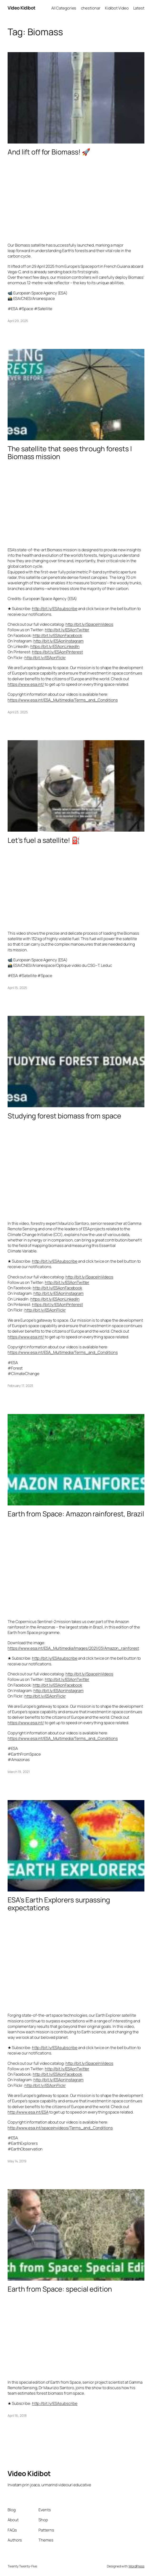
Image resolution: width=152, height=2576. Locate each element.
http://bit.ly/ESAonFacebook (57, 635)
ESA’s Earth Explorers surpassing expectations (59, 1904)
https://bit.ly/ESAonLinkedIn (55, 646)
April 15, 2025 (17, 987)
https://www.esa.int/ (26, 684)
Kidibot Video (117, 8)
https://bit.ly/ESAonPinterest (57, 652)
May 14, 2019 (17, 2161)
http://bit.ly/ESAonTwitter (67, 629)
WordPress (136, 2566)
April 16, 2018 (17, 2415)
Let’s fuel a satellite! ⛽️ (44, 840)
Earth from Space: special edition (60, 2289)
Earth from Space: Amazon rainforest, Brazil (76, 1514)
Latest (138, 8)
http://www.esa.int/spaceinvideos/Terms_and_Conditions (60, 2127)
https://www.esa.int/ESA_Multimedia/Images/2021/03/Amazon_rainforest (73, 1648)
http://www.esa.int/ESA (28, 2112)
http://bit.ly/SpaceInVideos (89, 624)
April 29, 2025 (18, 320)
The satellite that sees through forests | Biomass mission (70, 453)
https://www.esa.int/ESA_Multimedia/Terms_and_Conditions (63, 700)
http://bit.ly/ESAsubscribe (54, 608)
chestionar (90, 8)
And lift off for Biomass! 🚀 (49, 152)
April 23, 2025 (18, 712)
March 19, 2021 (19, 1771)
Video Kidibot (21, 8)
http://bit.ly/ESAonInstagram (58, 641)
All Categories (63, 8)
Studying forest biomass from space (64, 1116)
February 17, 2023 (20, 1385)
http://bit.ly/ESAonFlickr (45, 657)
